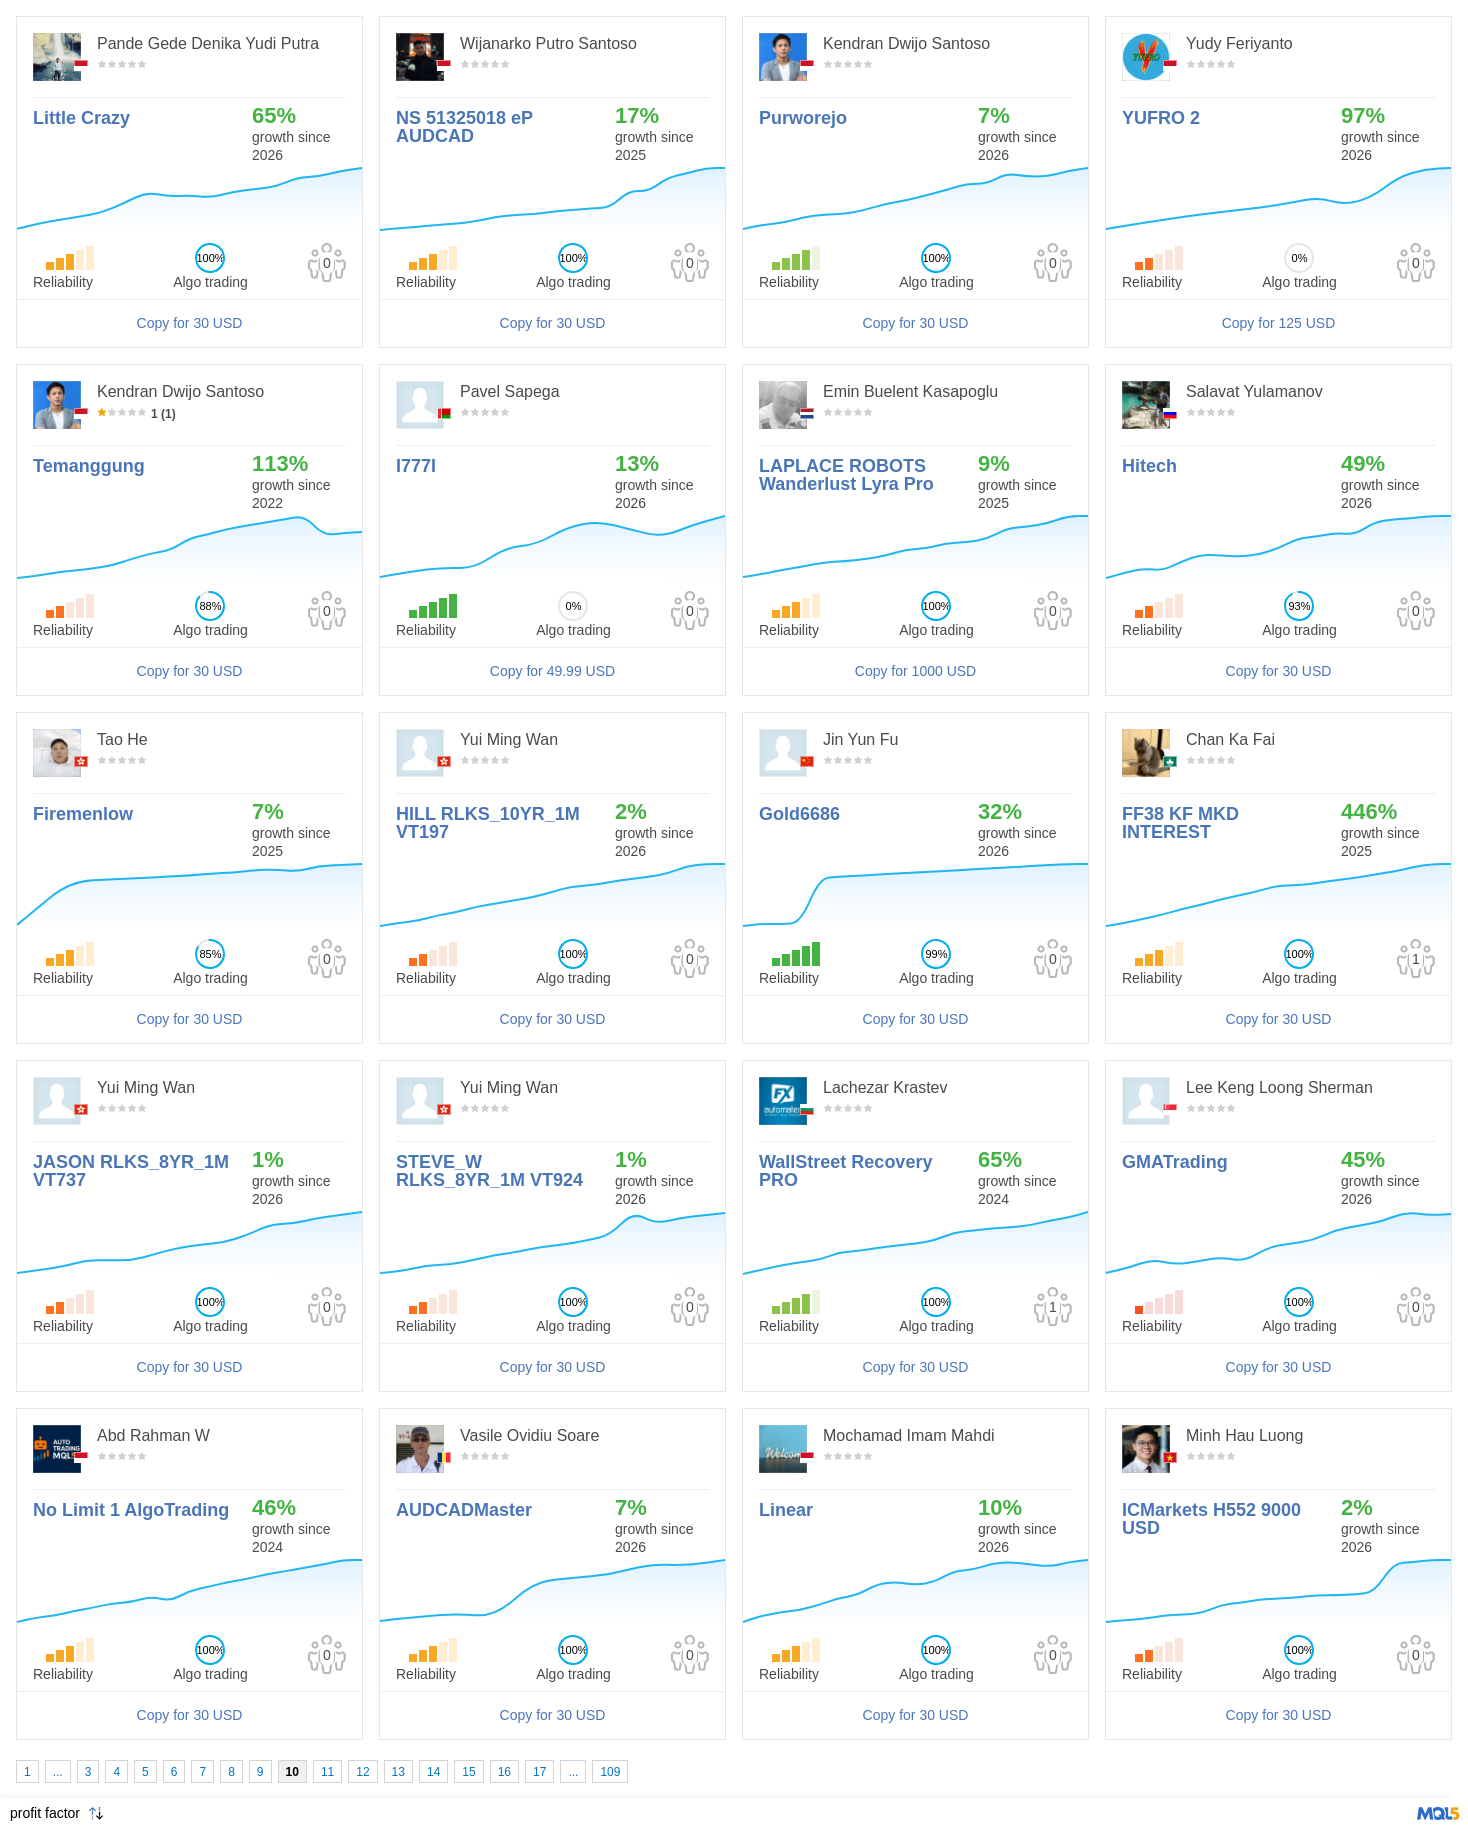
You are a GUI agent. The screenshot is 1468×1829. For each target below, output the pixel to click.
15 (468, 1772)
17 (539, 1772)
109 (610, 1772)
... (58, 1772)
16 (504, 1772)
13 (398, 1772)
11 (327, 1772)
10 (292, 1772)
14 (433, 1772)
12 (362, 1772)
